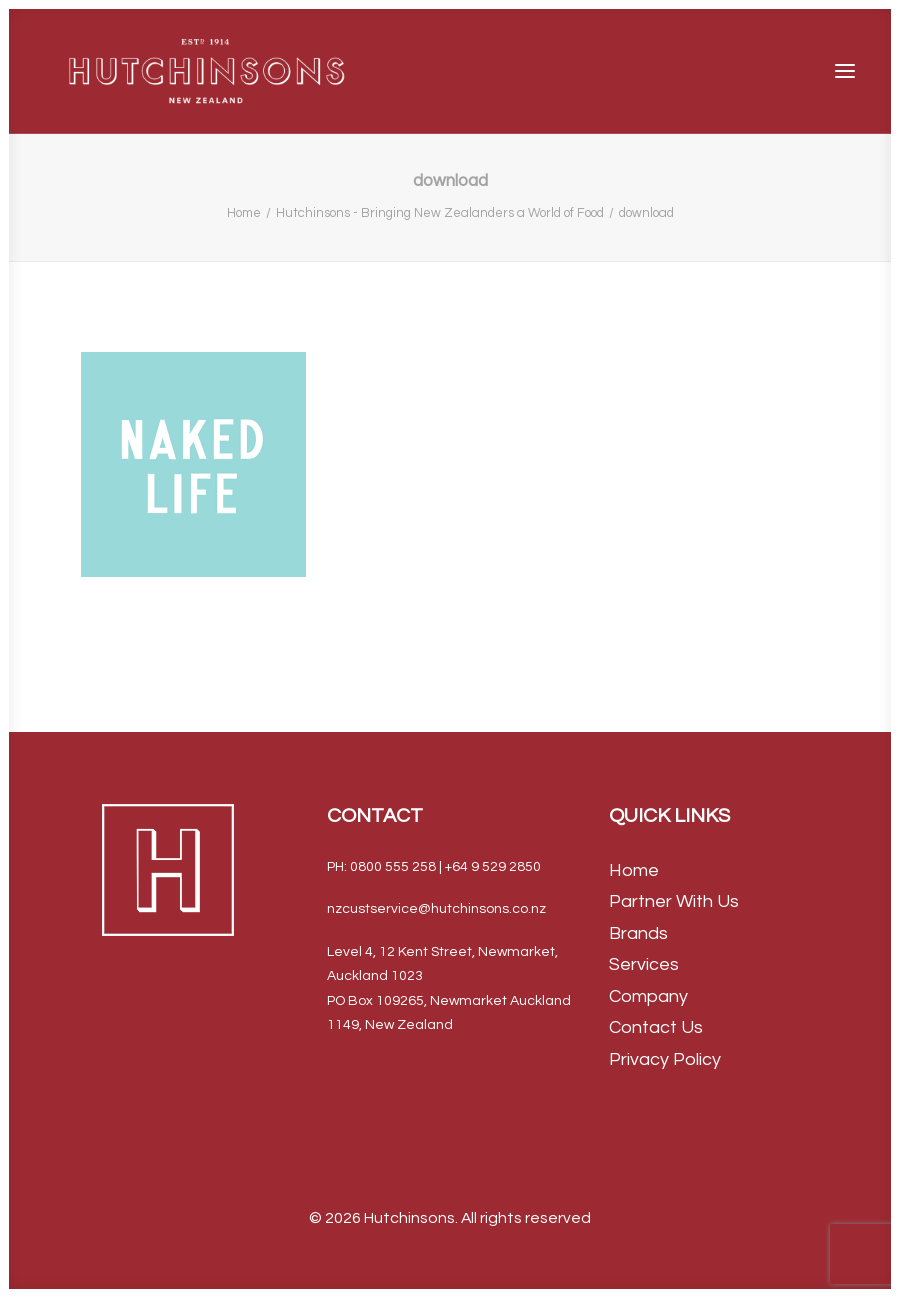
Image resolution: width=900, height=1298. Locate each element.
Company (648, 996)
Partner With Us (674, 901)
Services (644, 964)
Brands (638, 933)
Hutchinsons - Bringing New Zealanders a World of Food (440, 213)
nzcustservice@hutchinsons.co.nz (436, 909)
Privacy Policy (665, 1059)
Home (244, 213)
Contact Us (656, 1027)
